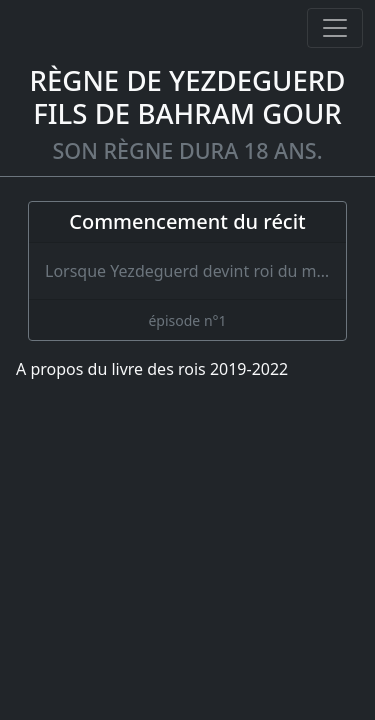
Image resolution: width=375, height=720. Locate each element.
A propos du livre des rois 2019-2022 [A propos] (152, 369)
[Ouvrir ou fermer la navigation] (335, 28)
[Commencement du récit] (187, 271)
